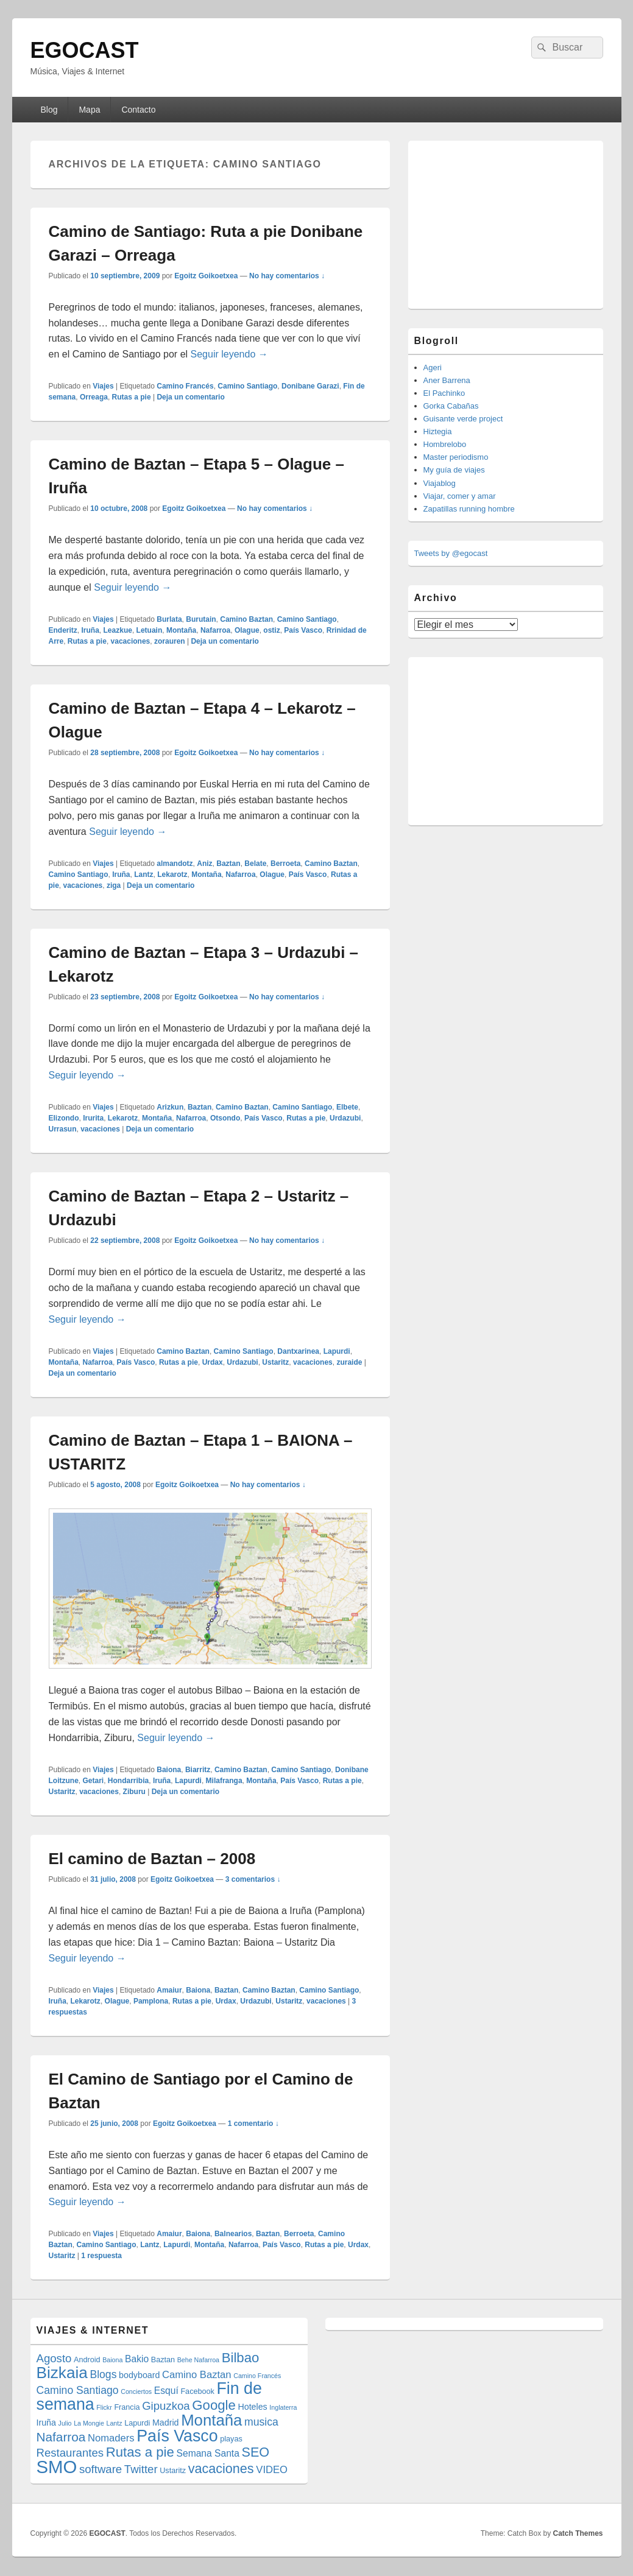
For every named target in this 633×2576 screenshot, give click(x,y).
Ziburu (134, 1791)
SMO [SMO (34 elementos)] (57, 2467)
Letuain (149, 630)
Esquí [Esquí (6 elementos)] (166, 2390)
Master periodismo (456, 457)
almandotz (175, 863)
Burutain (201, 619)
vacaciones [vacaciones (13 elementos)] (221, 2468)
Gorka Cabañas (451, 405)
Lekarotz (172, 874)
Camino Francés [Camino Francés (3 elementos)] (257, 2375)
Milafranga (224, 1780)
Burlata (169, 619)
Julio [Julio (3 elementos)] (65, 2423)
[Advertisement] (505, 223)
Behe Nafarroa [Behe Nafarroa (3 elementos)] (198, 2359)
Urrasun (63, 1129)
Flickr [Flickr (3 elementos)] (103, 2407)
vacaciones (130, 641)
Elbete (347, 1107)
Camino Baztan (246, 619)
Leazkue (118, 630)
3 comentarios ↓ (253, 1879)
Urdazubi (345, 1118)
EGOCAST (84, 50)
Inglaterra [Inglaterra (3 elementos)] (283, 2407)
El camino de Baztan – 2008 (152, 1858)
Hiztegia (437, 431)
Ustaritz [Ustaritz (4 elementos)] (173, 2470)
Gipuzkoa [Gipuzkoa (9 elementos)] (166, 2405)
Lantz (143, 874)
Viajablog (439, 483)
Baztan (228, 863)
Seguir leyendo (229, 354)
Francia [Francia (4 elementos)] (127, 2407)
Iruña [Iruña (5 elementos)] (46, 2422)
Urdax (212, 1362)
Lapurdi (337, 1351)
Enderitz (63, 630)
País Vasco (303, 630)
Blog (48, 109)
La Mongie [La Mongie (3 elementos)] (89, 2423)
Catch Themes (578, 2533)
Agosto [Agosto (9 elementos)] (54, 2358)
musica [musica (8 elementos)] (261, 2422)
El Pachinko (444, 393)
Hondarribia (128, 1780)
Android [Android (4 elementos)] (87, 2360)
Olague (247, 630)
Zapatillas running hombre (469, 508)
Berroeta (285, 863)
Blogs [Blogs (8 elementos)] (103, 2374)
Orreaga (94, 397)
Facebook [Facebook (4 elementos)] (197, 2391)
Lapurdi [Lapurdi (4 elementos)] (137, 2423)
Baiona (169, 1769)
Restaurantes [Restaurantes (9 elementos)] (70, 2452)
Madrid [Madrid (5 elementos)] (165, 2422)
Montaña (181, 630)
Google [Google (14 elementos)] (214, 2405)
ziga (114, 885)
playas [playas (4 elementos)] (231, 2439)
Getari (93, 1780)
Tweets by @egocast (451, 553)
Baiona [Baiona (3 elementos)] (112, 2359)
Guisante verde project (463, 418)
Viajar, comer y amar (459, 496)
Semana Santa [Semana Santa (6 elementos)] (208, 2453)
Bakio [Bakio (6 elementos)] (137, 2359)
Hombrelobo (445, 444)
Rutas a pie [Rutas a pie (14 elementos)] (140, 2452)
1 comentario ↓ (253, 2123)
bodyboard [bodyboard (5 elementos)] (139, 2375)
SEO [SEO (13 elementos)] (256, 2452)
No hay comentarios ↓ (287, 276)
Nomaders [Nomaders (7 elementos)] (111, 2438)
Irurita (93, 1118)
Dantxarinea (298, 1351)
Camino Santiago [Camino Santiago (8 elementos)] (78, 2390)
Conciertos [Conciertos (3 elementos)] (136, 2391)
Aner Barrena (446, 380)
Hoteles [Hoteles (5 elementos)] (252, 2407)
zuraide (349, 1362)
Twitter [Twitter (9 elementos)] (141, 2469)
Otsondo (225, 1118)
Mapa (89, 109)
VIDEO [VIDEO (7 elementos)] (272, 2470)
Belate (255, 863)
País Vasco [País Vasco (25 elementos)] (176, 2436)
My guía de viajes (454, 469)
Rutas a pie (131, 397)
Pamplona (150, 2001)
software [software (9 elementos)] (100, 2469)
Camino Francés (185, 386)
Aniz (204, 863)
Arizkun (170, 1107)
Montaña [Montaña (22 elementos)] (211, 2420)
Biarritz (197, 1769)
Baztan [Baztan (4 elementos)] (163, 2360)
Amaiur (169, 1990)
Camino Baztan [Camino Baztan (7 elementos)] (197, 2375)
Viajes (103, 386)
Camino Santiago (247, 386)
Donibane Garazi (310, 386)
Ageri (432, 367)
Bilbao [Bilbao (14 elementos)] (241, 2357)
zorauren (169, 641)
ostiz (271, 630)
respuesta (101, 2255)
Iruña (90, 630)
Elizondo (64, 1118)
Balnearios (233, 2233)
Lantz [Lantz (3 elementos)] (114, 2423)
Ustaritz (275, 1362)
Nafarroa (215, 630)
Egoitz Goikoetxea (206, 276)
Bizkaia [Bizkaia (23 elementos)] (62, 2372)
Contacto (138, 109)
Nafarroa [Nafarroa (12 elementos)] (61, 2437)
